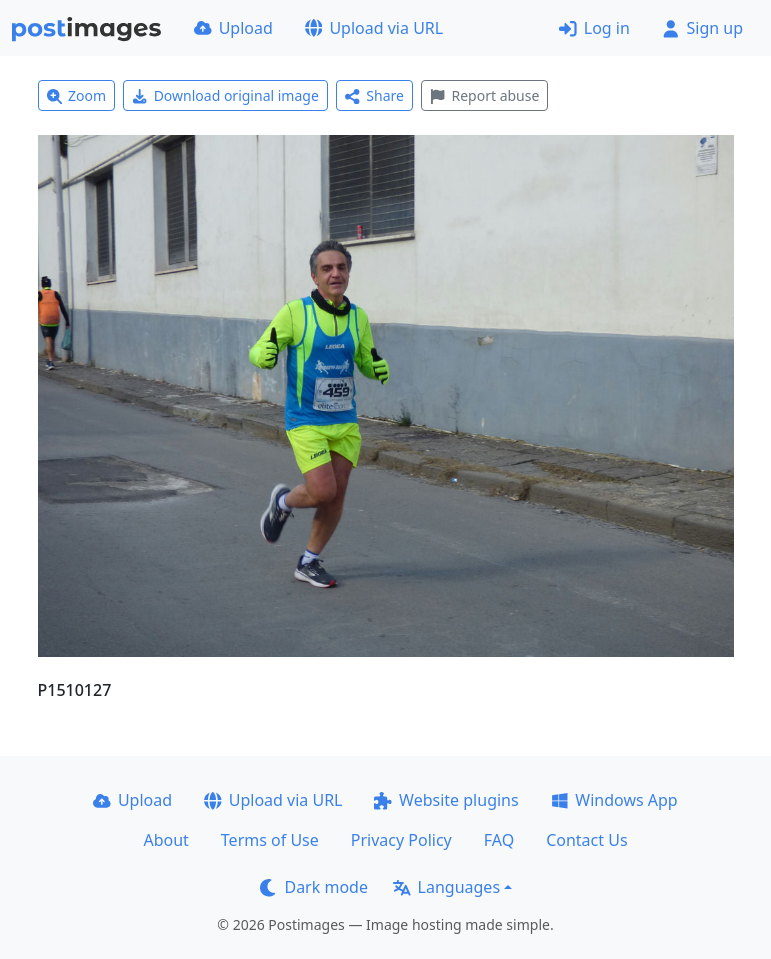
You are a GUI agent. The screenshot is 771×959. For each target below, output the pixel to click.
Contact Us (586, 840)
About (165, 840)
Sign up (702, 28)
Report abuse (484, 95)
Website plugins (446, 800)
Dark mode (314, 887)
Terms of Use (270, 840)
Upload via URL (374, 28)
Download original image (225, 95)
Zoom (77, 95)
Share (374, 95)
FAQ (499, 840)
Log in (594, 28)
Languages (446, 887)
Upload (233, 28)
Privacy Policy (401, 840)
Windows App (614, 800)
